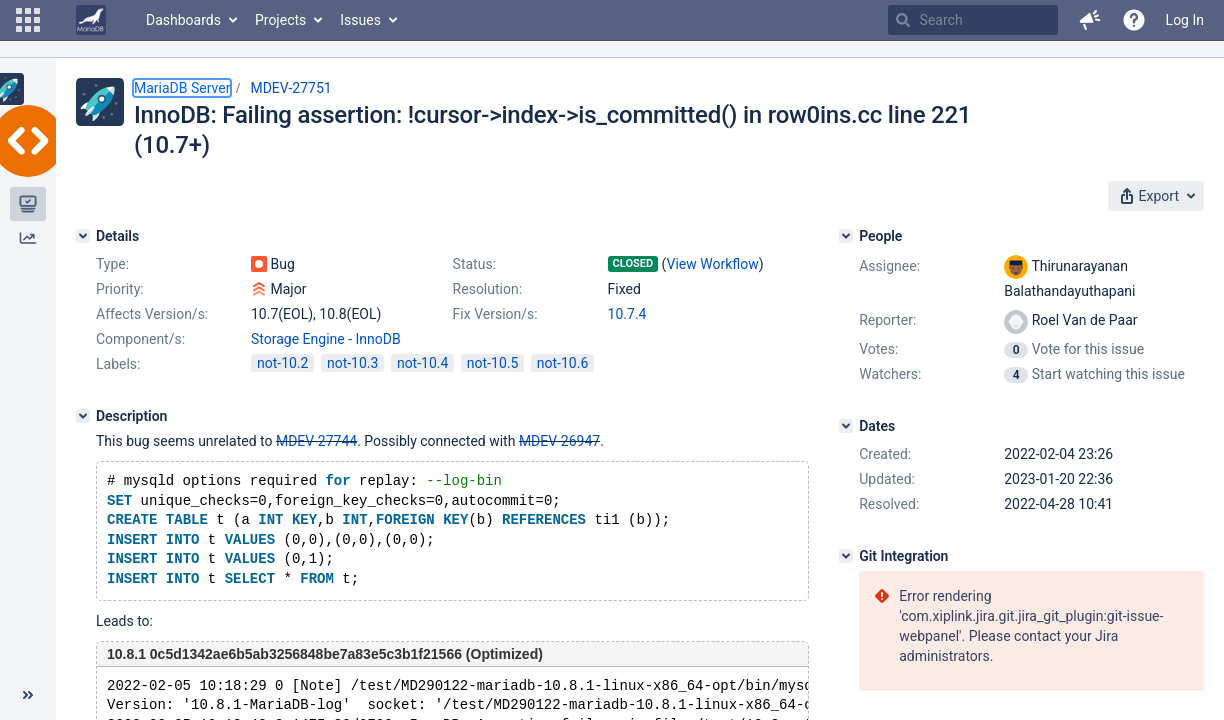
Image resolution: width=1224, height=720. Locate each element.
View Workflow (713, 264)
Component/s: (140, 339)
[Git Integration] (846, 556)
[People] (846, 236)
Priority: (120, 289)
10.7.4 (627, 314)
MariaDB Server (182, 88)
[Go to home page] (91, 20)
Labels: (118, 364)
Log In (1185, 20)
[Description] (83, 416)
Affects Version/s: (152, 314)
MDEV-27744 (316, 441)
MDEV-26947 (559, 441)
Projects (280, 20)
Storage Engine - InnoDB (326, 339)
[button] (28, 20)
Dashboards (183, 20)
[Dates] (846, 426)
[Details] (83, 236)
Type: (112, 264)
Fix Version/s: (495, 314)
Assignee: (889, 266)
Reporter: (887, 320)
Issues (360, 20)
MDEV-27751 (290, 88)
